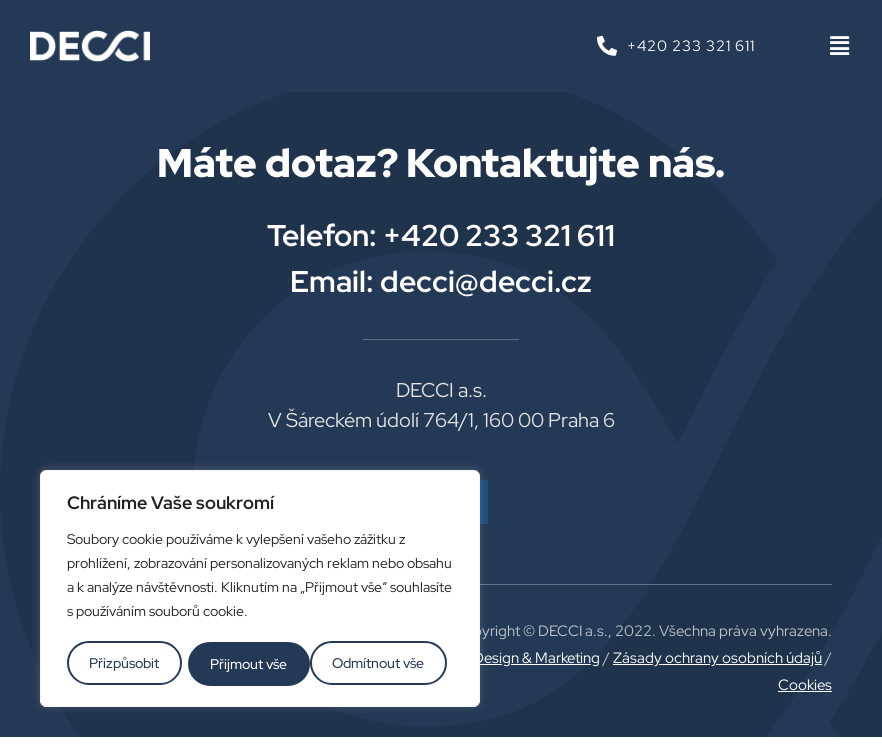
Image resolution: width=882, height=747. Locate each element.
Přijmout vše (392, 664)
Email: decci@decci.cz (441, 281)
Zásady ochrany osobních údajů (717, 658)
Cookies (805, 685)
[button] (839, 46)
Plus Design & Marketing (521, 658)
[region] (260, 590)
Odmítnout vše (257, 664)
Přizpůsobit (124, 664)
